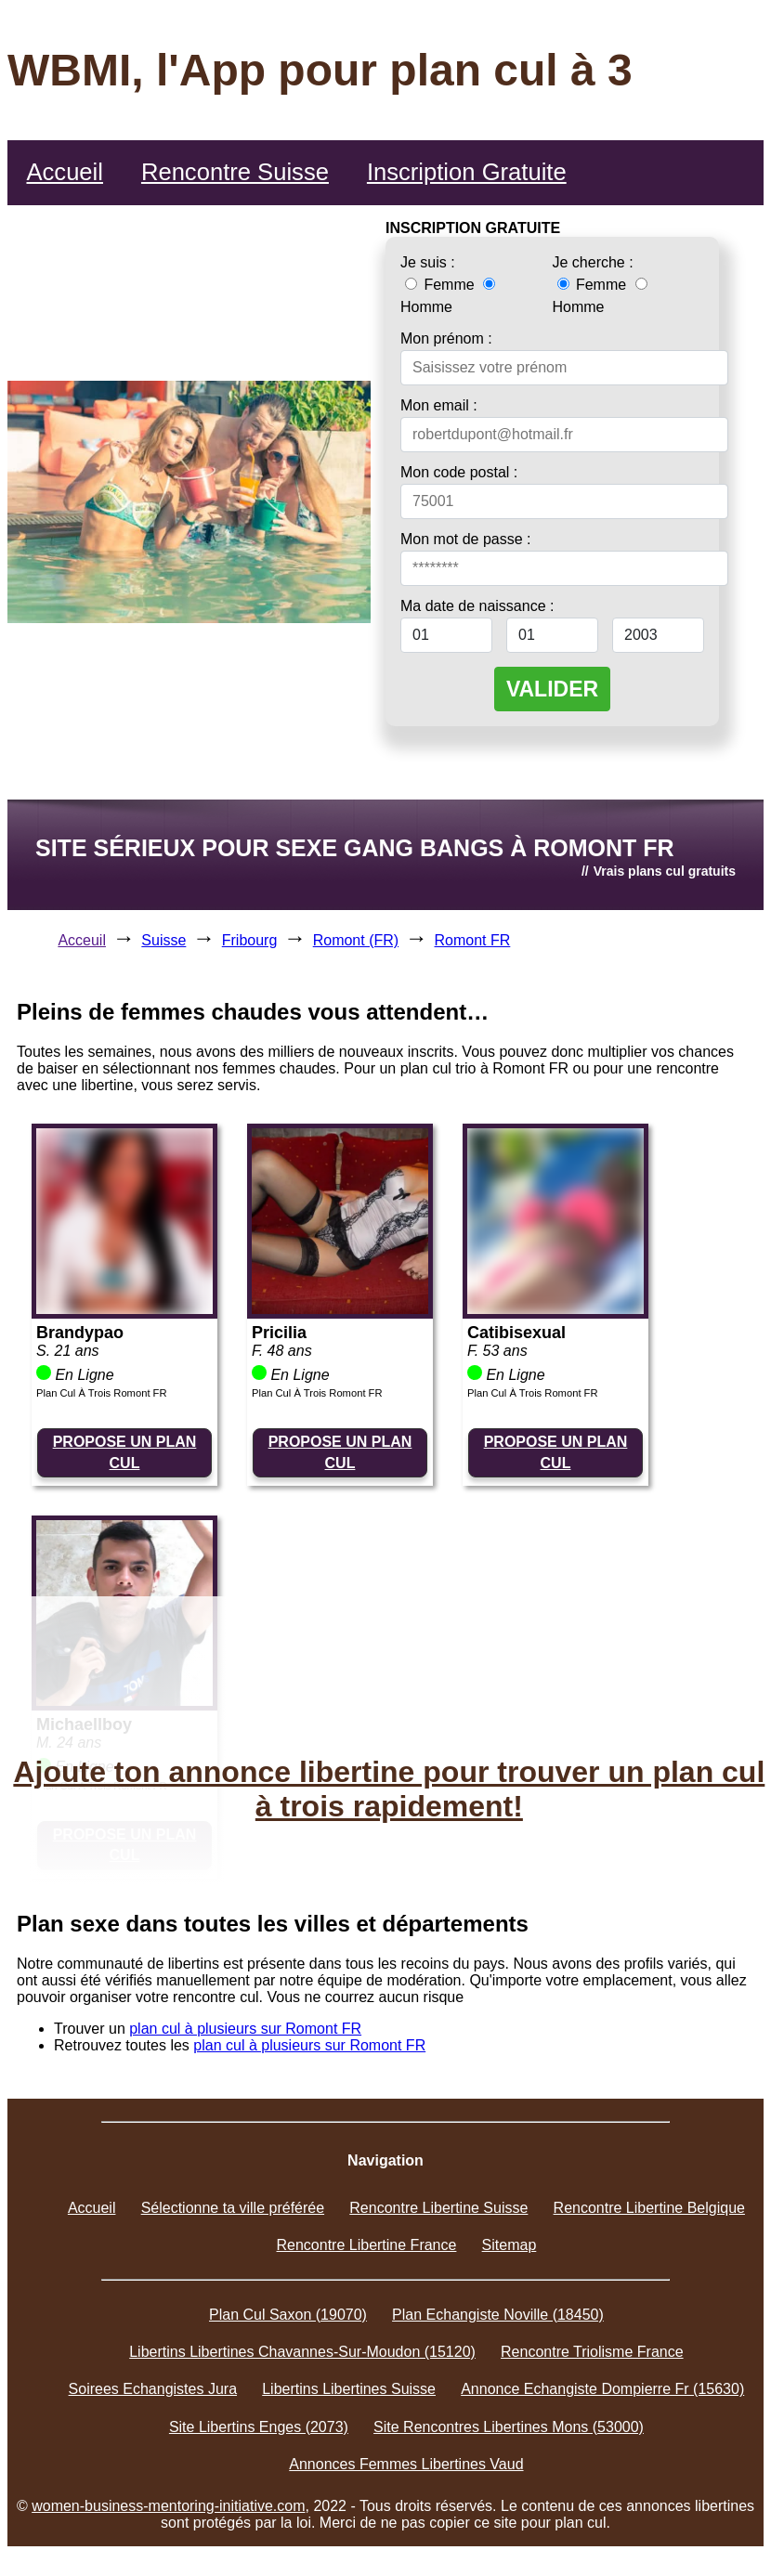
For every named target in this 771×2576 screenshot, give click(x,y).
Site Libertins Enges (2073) (258, 2427)
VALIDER (552, 689)
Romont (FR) (356, 940)
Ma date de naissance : (477, 606)
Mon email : (438, 405)
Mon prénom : (446, 338)
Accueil (64, 172)
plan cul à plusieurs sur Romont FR (245, 2028)
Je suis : (427, 262)
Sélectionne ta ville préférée (232, 2208)
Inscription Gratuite (467, 172)
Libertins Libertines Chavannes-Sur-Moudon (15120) (302, 2352)
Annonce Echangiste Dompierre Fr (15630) (602, 2389)
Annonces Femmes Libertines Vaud (406, 2464)
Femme (441, 285)
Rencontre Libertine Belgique (649, 2208)
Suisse (163, 940)
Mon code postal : (458, 472)
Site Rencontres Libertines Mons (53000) (508, 2427)
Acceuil (82, 940)
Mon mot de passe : (465, 539)
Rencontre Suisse (235, 172)
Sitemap (509, 2245)
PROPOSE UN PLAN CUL (125, 1452)
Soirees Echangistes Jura (153, 2389)
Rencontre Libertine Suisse (438, 2208)
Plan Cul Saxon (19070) (288, 2314)
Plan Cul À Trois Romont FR (101, 1393)
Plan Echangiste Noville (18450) (498, 2314)
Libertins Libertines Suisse (349, 2389)
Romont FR (473, 940)
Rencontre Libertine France (367, 2245)
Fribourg (250, 940)
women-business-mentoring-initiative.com (168, 2506)
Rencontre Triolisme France (592, 2352)
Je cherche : (593, 262)
